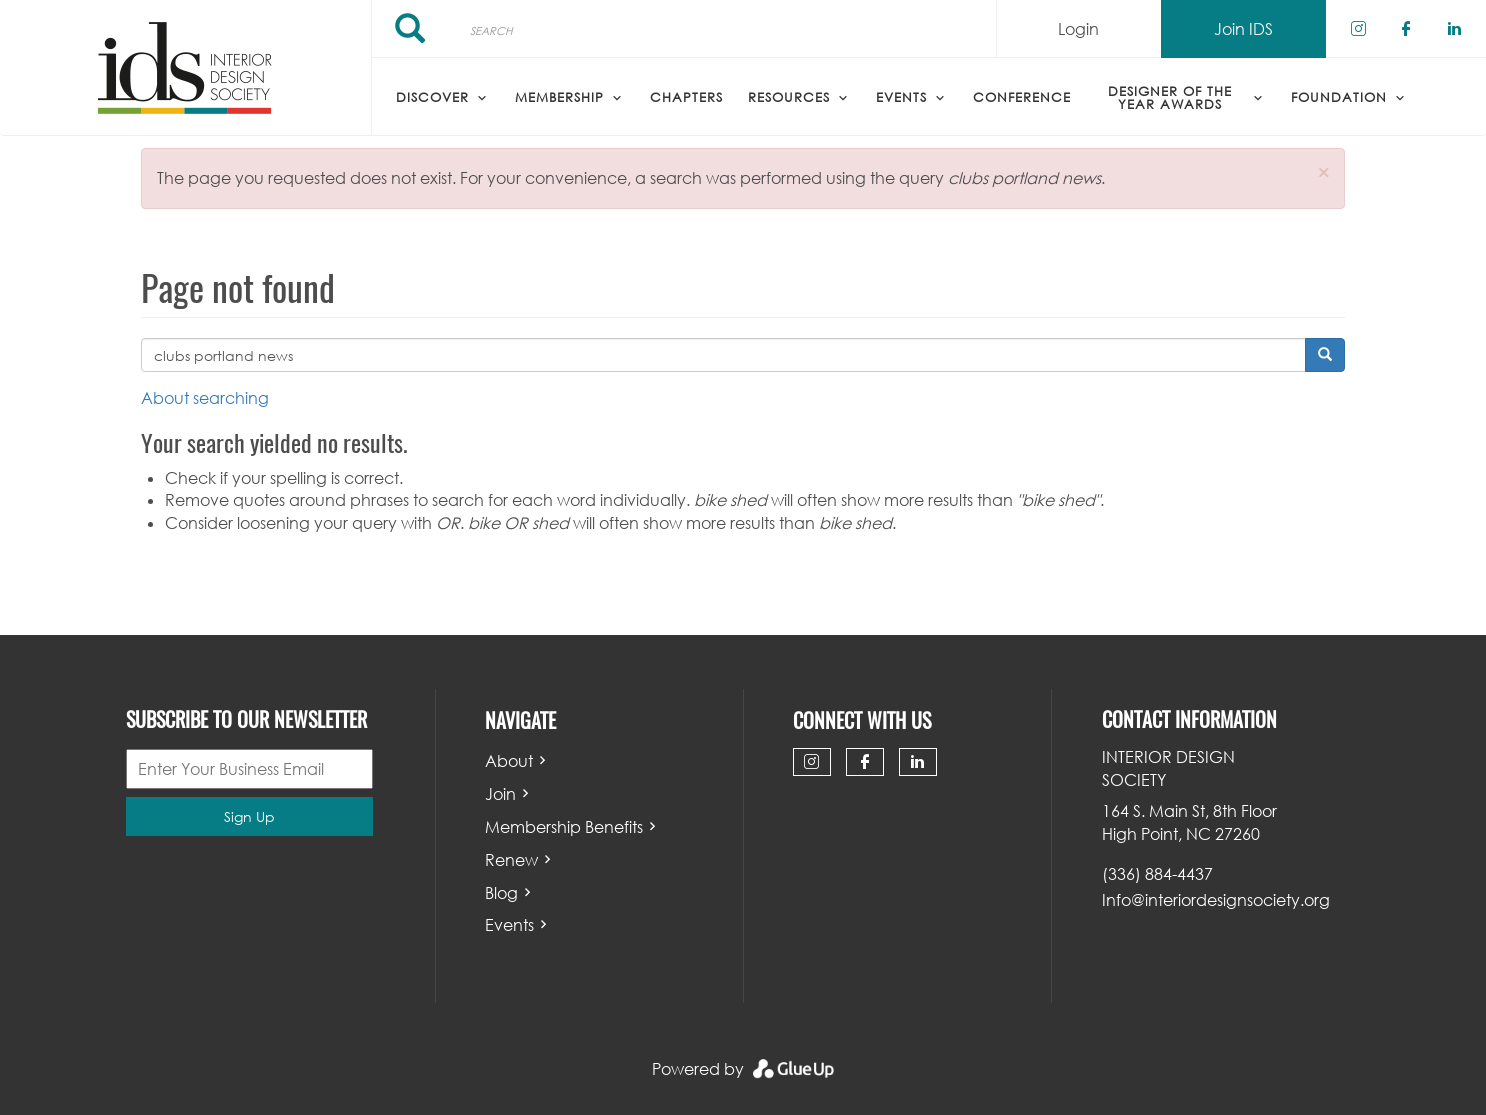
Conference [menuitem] (1022, 97)
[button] (1323, 172)
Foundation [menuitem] (1339, 97)
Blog (501, 893)
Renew (511, 860)
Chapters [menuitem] (686, 97)
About (509, 761)
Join (500, 794)
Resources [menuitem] (789, 97)
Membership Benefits (564, 827)
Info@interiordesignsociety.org (1216, 900)
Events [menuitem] (901, 97)
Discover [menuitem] (432, 97)
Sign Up (249, 816)
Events (509, 925)
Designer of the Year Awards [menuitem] (1170, 97)
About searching (205, 398)
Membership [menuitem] (559, 97)
